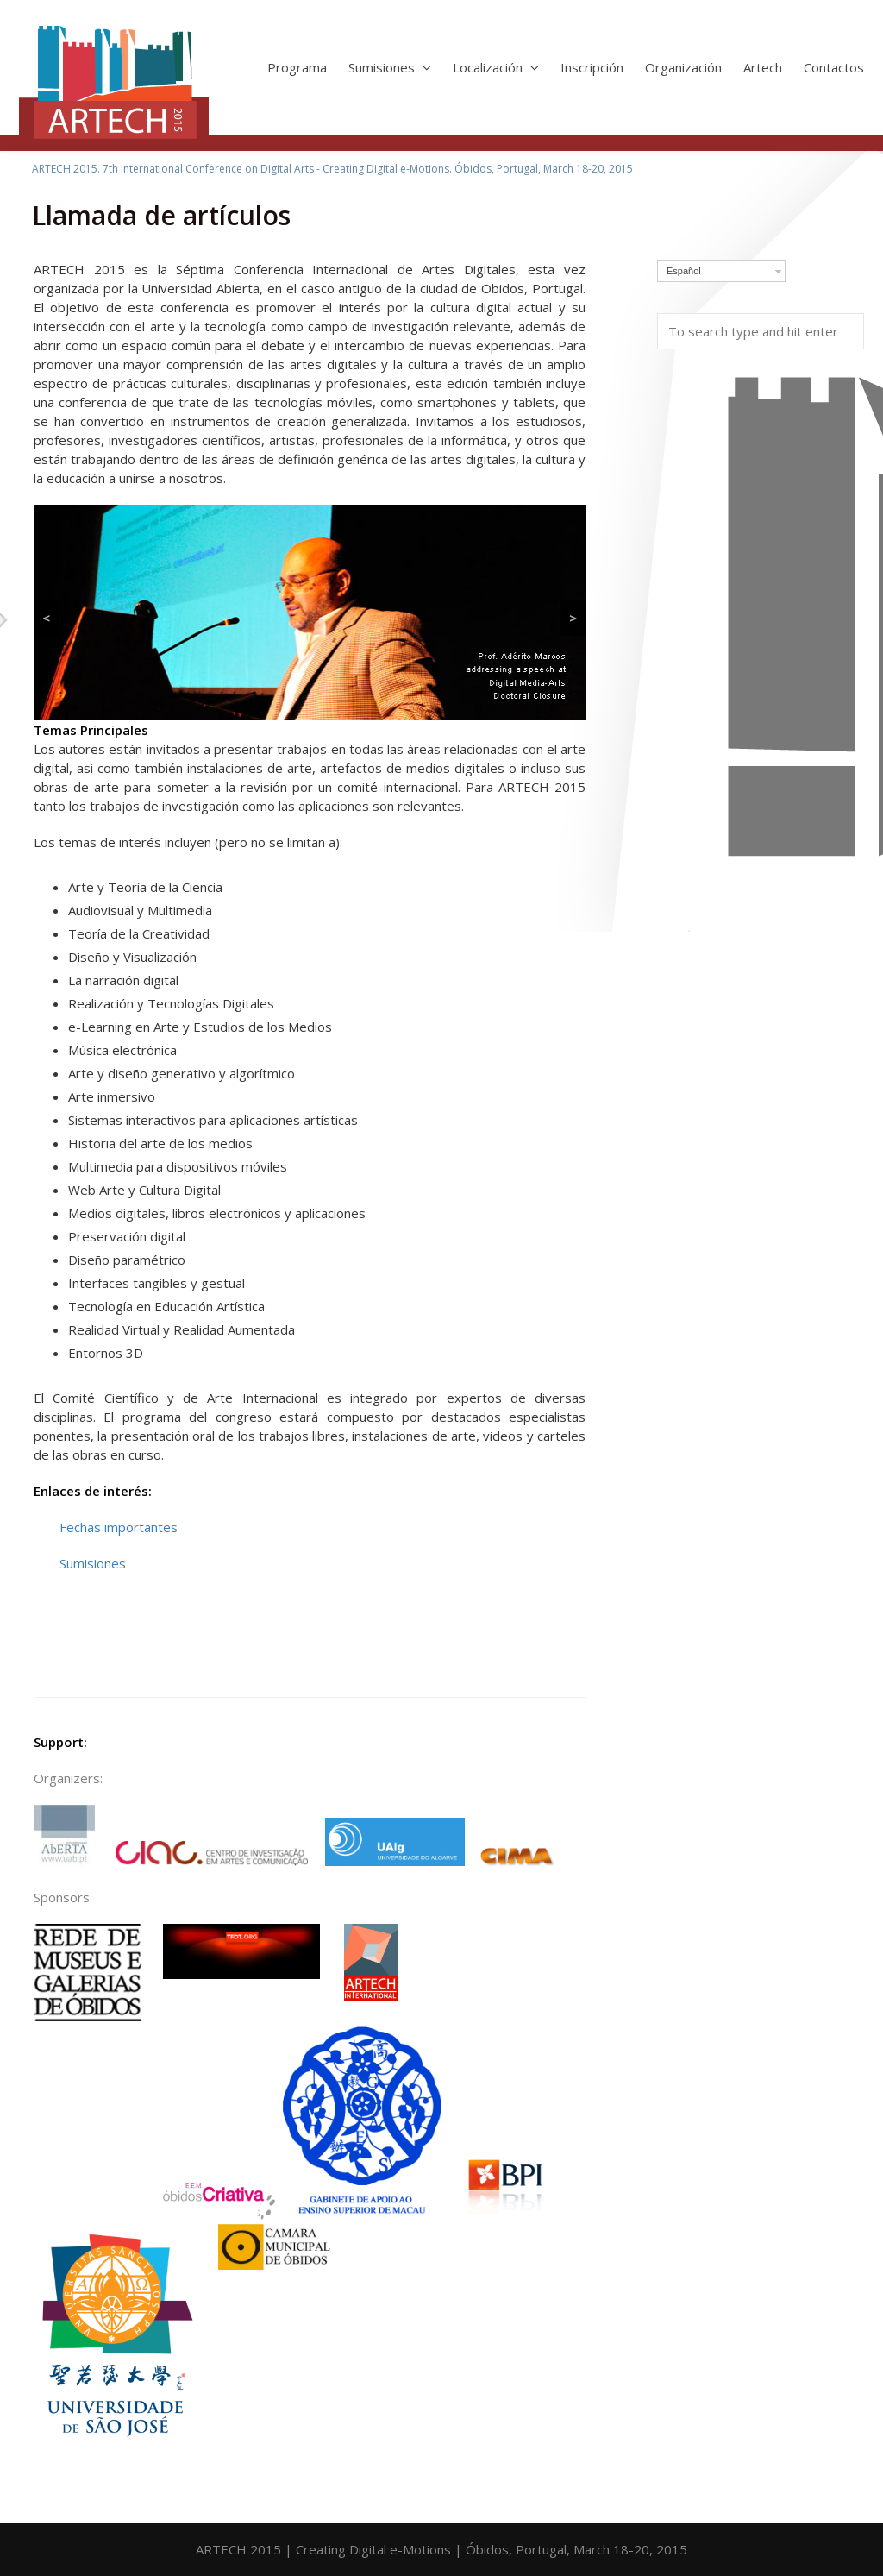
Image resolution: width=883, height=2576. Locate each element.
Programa (297, 67)
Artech (762, 67)
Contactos (834, 67)
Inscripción (591, 67)
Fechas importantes (118, 1527)
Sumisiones (389, 67)
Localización (496, 67)
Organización (683, 67)
